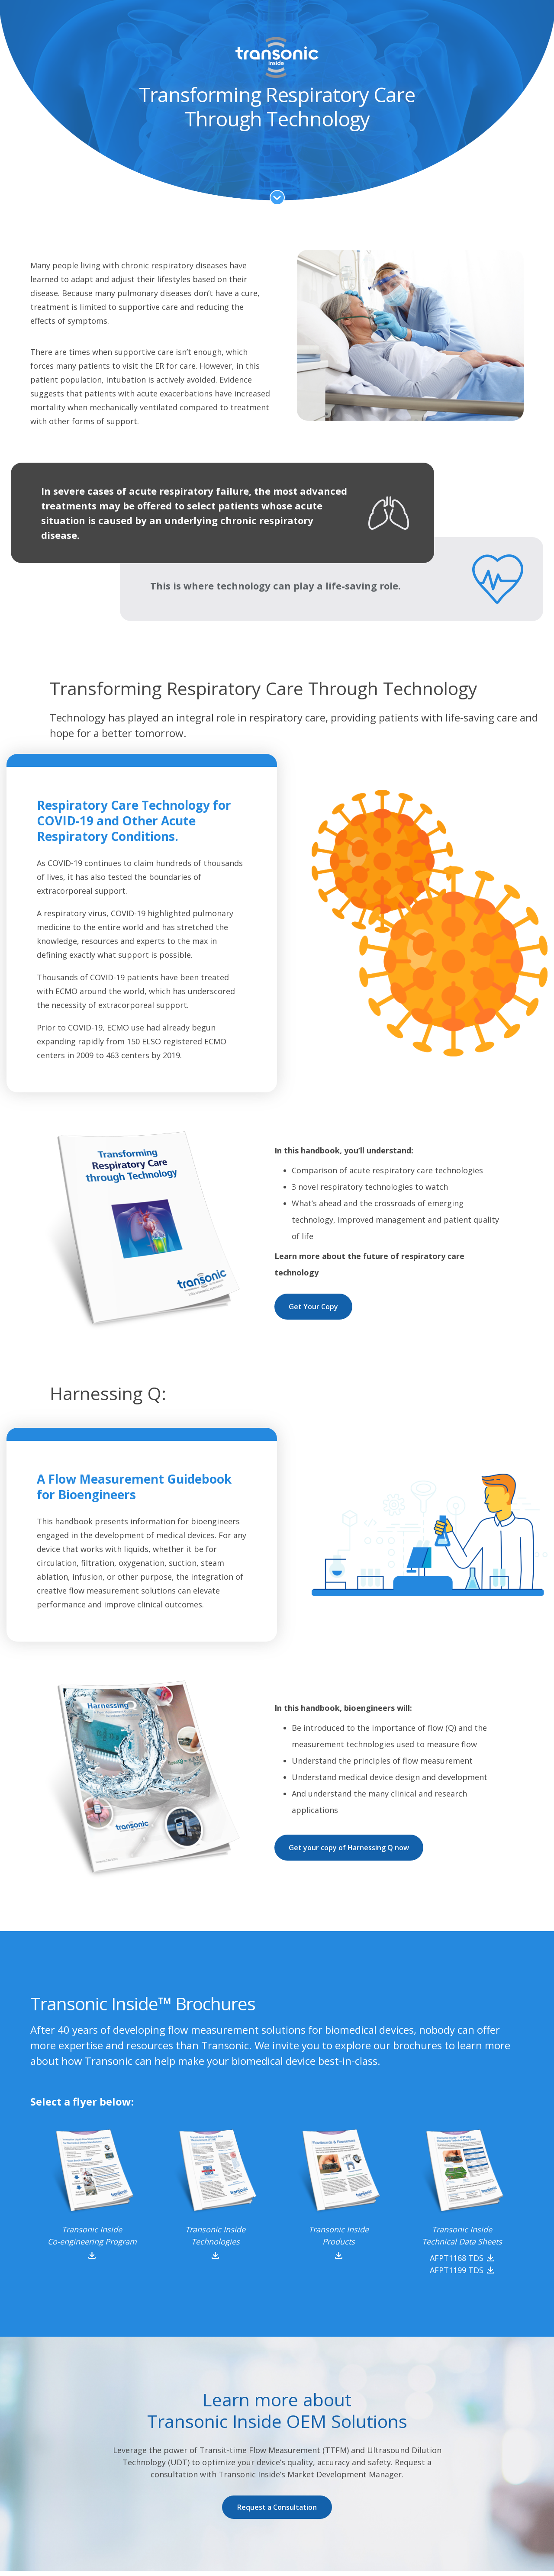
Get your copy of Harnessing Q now (349, 1847)
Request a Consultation (277, 2507)
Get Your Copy (313, 1306)
